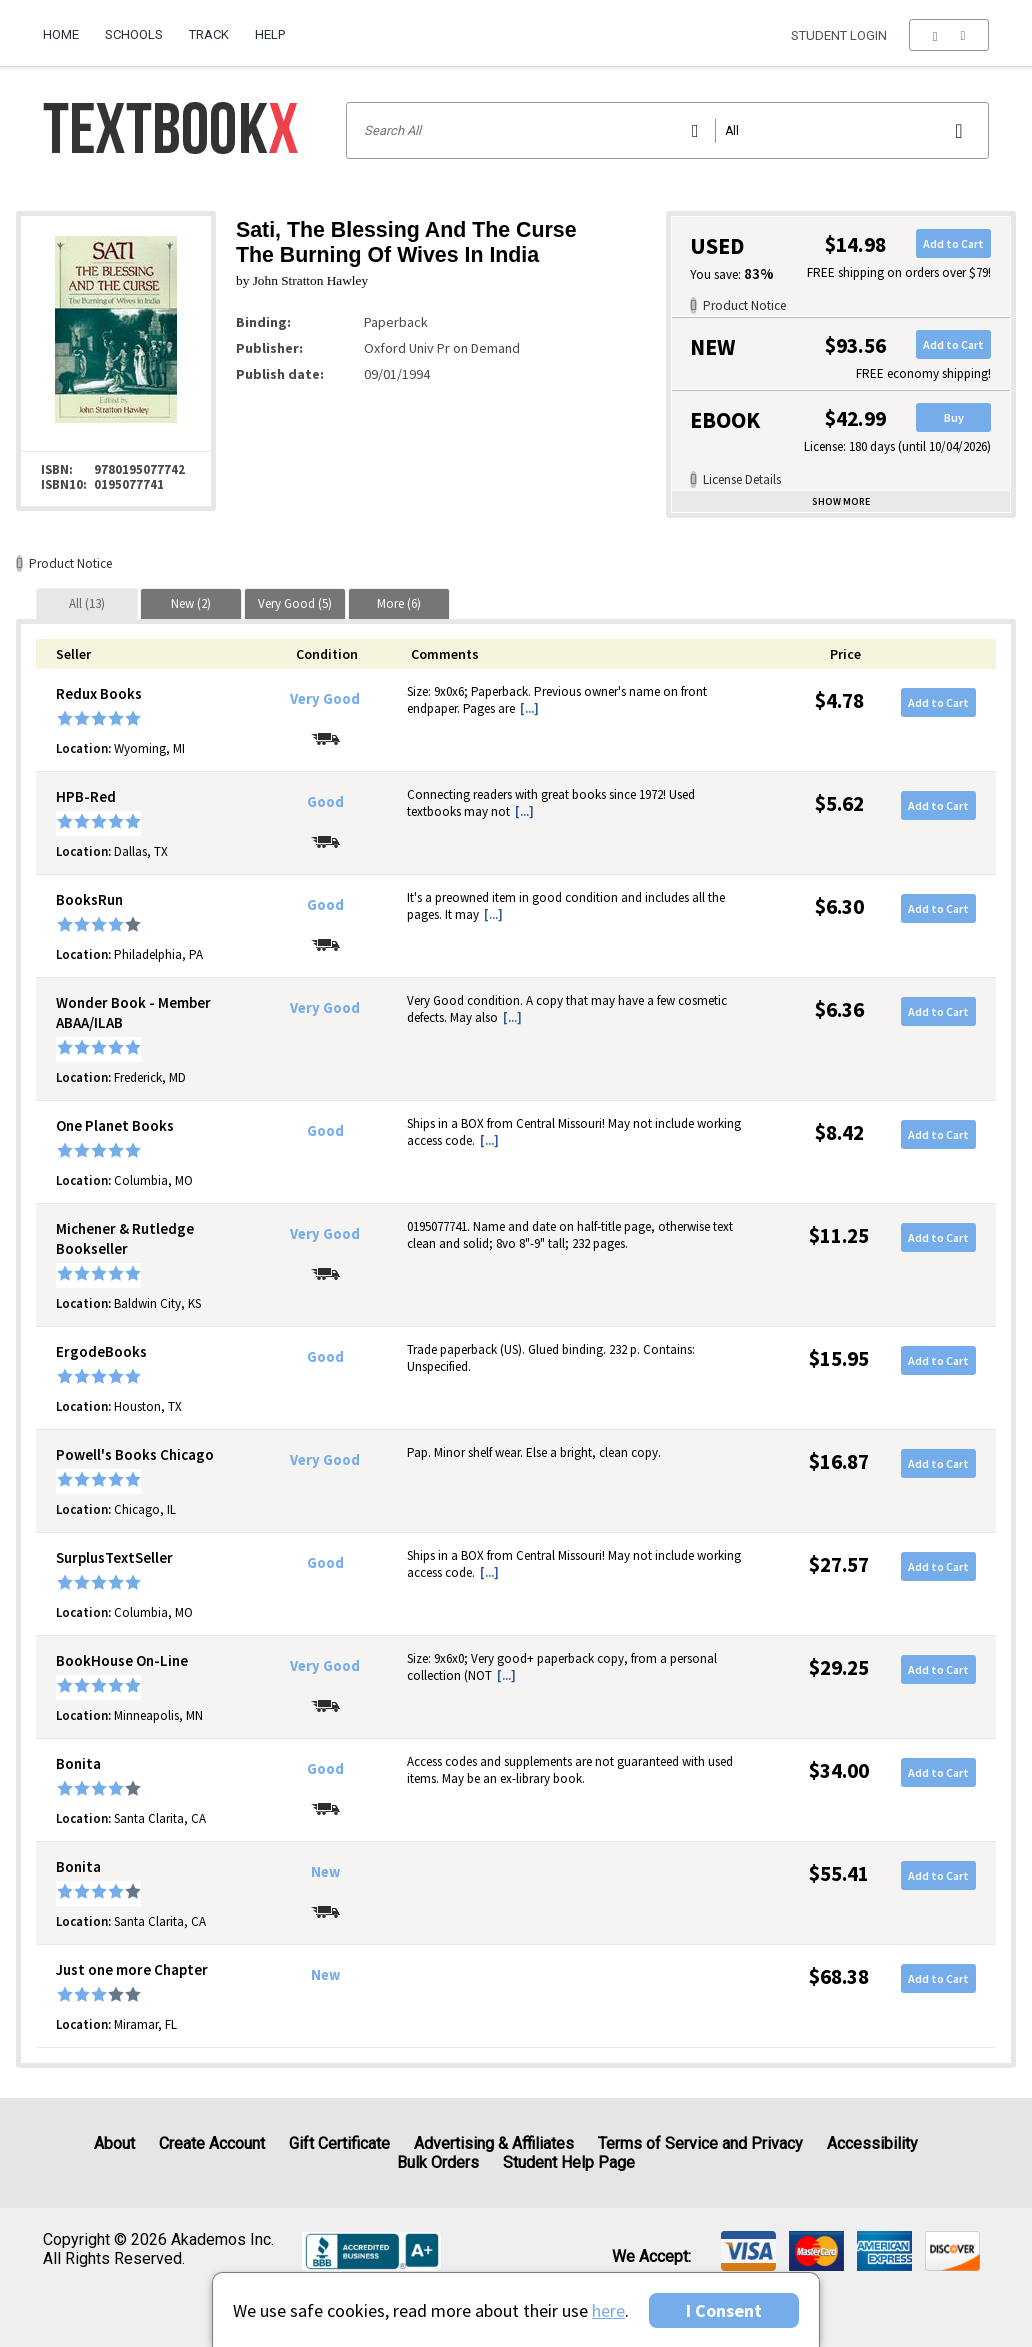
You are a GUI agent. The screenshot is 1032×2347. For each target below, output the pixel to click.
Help (270, 34)
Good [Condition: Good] (325, 802)
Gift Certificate (339, 2143)
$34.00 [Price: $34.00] (839, 1770)
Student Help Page (569, 2162)
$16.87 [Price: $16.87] (839, 1461)
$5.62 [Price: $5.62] (839, 803)
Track (209, 34)
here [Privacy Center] (608, 2310)
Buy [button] (954, 417)
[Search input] (667, 130)
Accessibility (872, 2143)
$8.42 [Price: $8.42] (839, 1132)
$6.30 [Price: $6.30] (839, 906)
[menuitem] (67, 27)
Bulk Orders (438, 2162)
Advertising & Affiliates (494, 2143)
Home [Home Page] (61, 34)
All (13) (87, 603)
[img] (748, 2251)
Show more (841, 501)
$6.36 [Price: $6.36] (839, 1009)
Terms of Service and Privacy (700, 2143)
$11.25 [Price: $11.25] (839, 1235)
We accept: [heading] (651, 2257)
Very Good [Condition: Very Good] (325, 699)
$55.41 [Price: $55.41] (839, 1873)
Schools (134, 34)
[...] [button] (529, 708)
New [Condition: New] (325, 1872)
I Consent (724, 2310)
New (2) (191, 603)
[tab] (87, 603)
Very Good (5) (295, 603)
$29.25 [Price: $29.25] (839, 1667)
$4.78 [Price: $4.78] (839, 700)
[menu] (948, 35)
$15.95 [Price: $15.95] (839, 1358)
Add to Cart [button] (953, 243)
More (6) (399, 603)
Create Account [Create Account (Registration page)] (212, 2143)
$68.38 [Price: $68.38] (839, 1976)
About (114, 2143)
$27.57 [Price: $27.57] (839, 1564)
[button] (948, 35)
